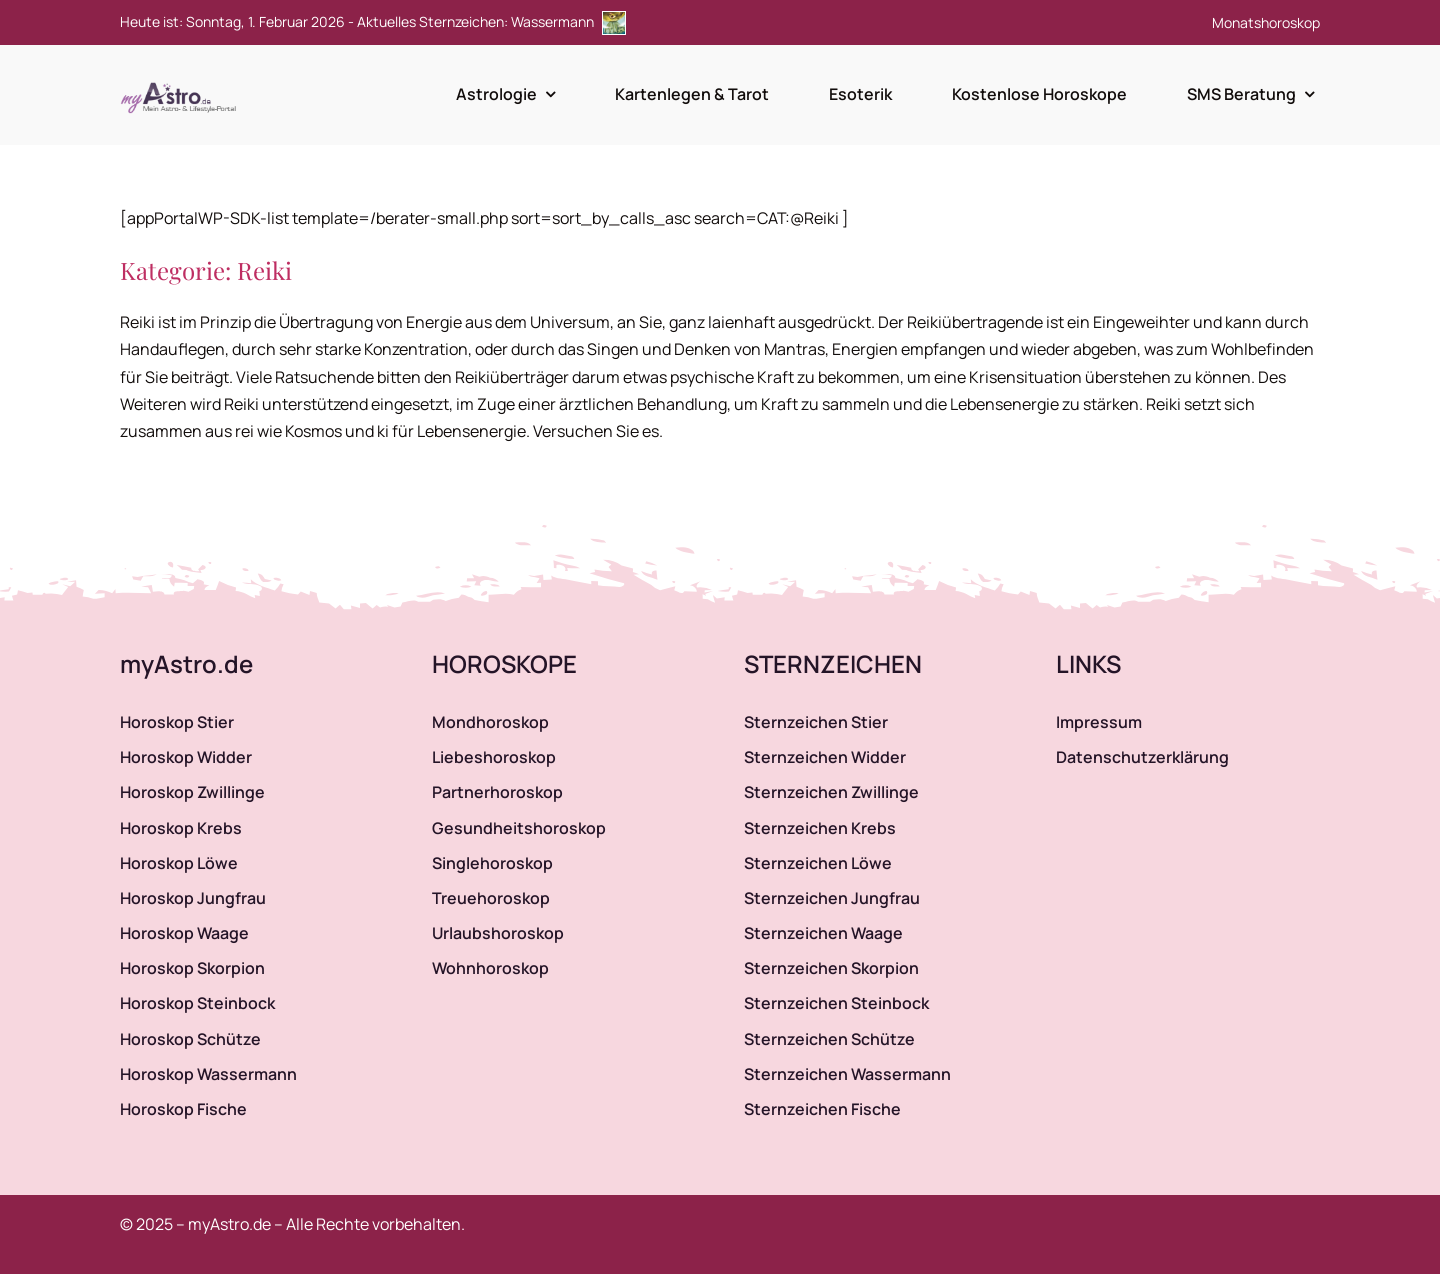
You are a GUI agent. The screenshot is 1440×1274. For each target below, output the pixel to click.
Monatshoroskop (1266, 22)
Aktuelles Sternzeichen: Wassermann (491, 21)
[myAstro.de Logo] (182, 83)
